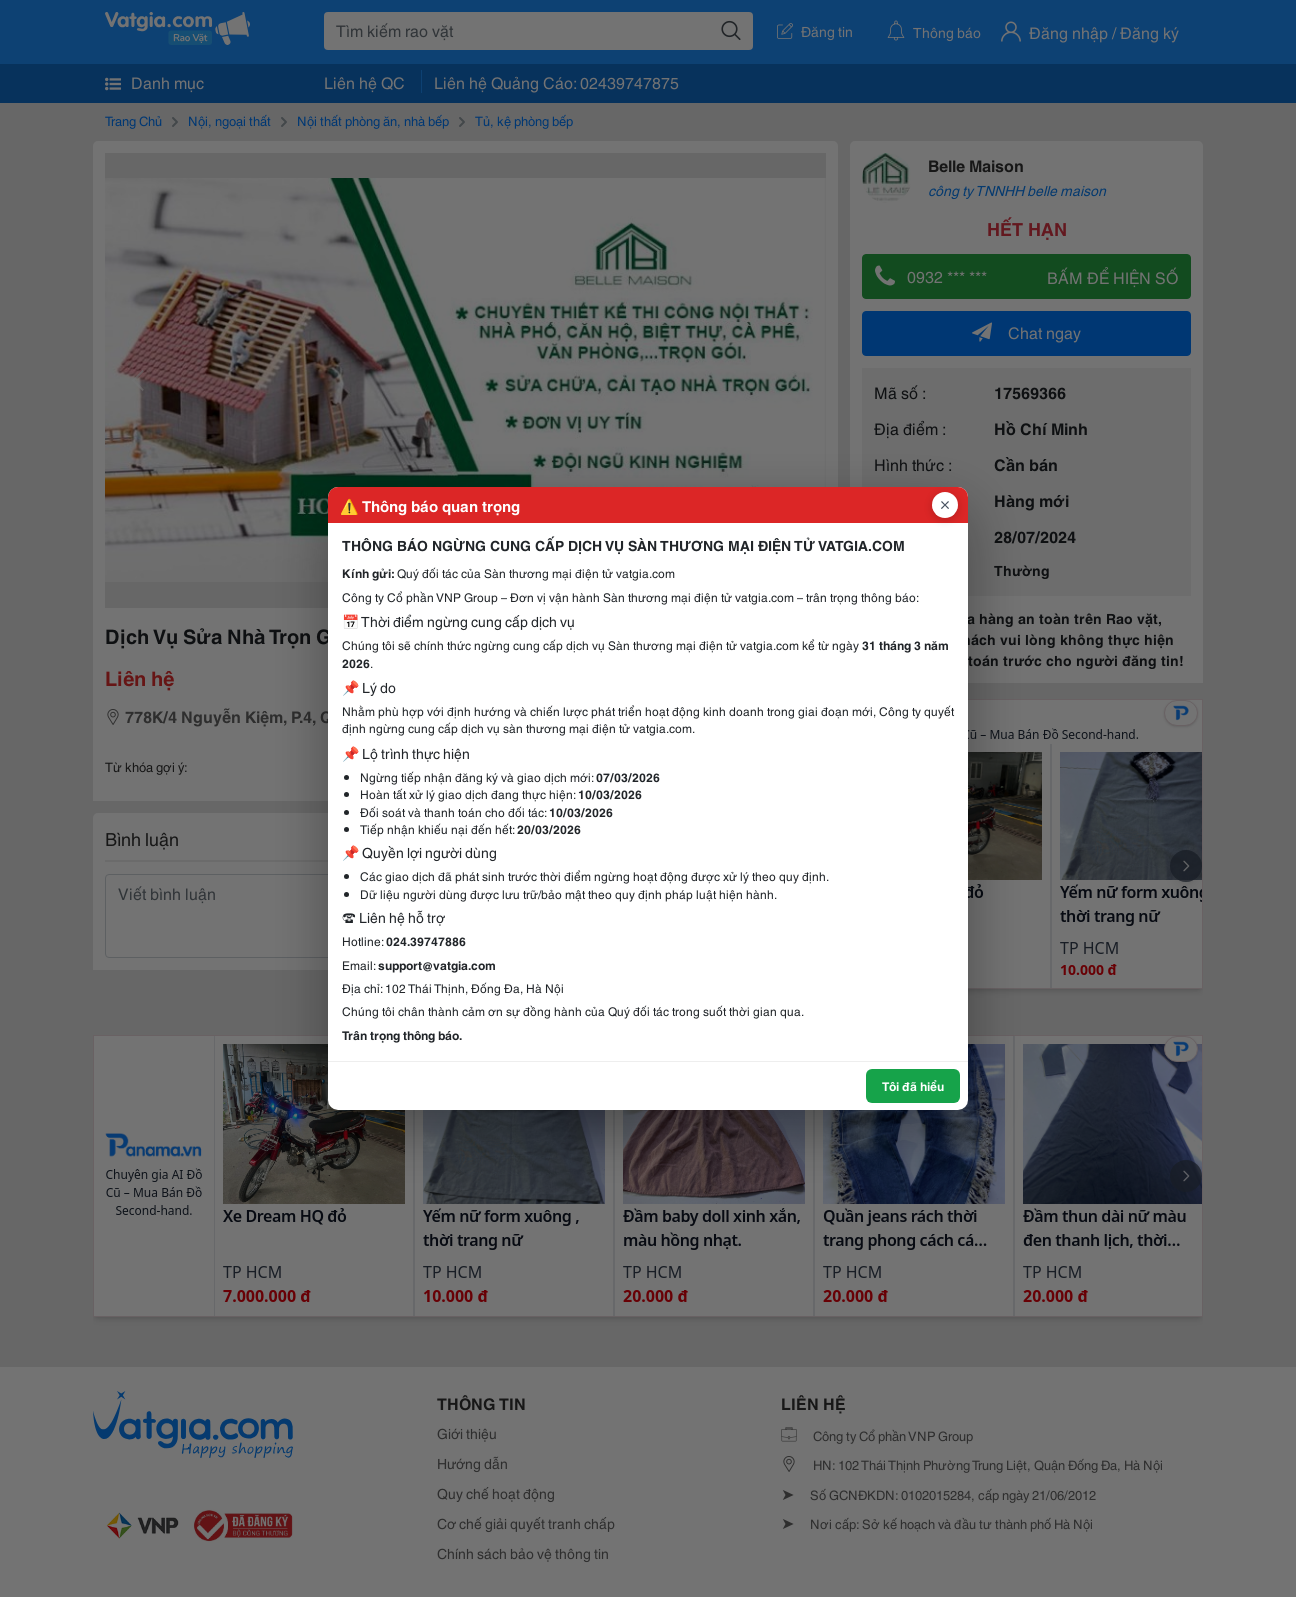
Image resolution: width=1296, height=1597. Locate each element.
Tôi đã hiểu (913, 1085)
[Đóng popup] (945, 505)
